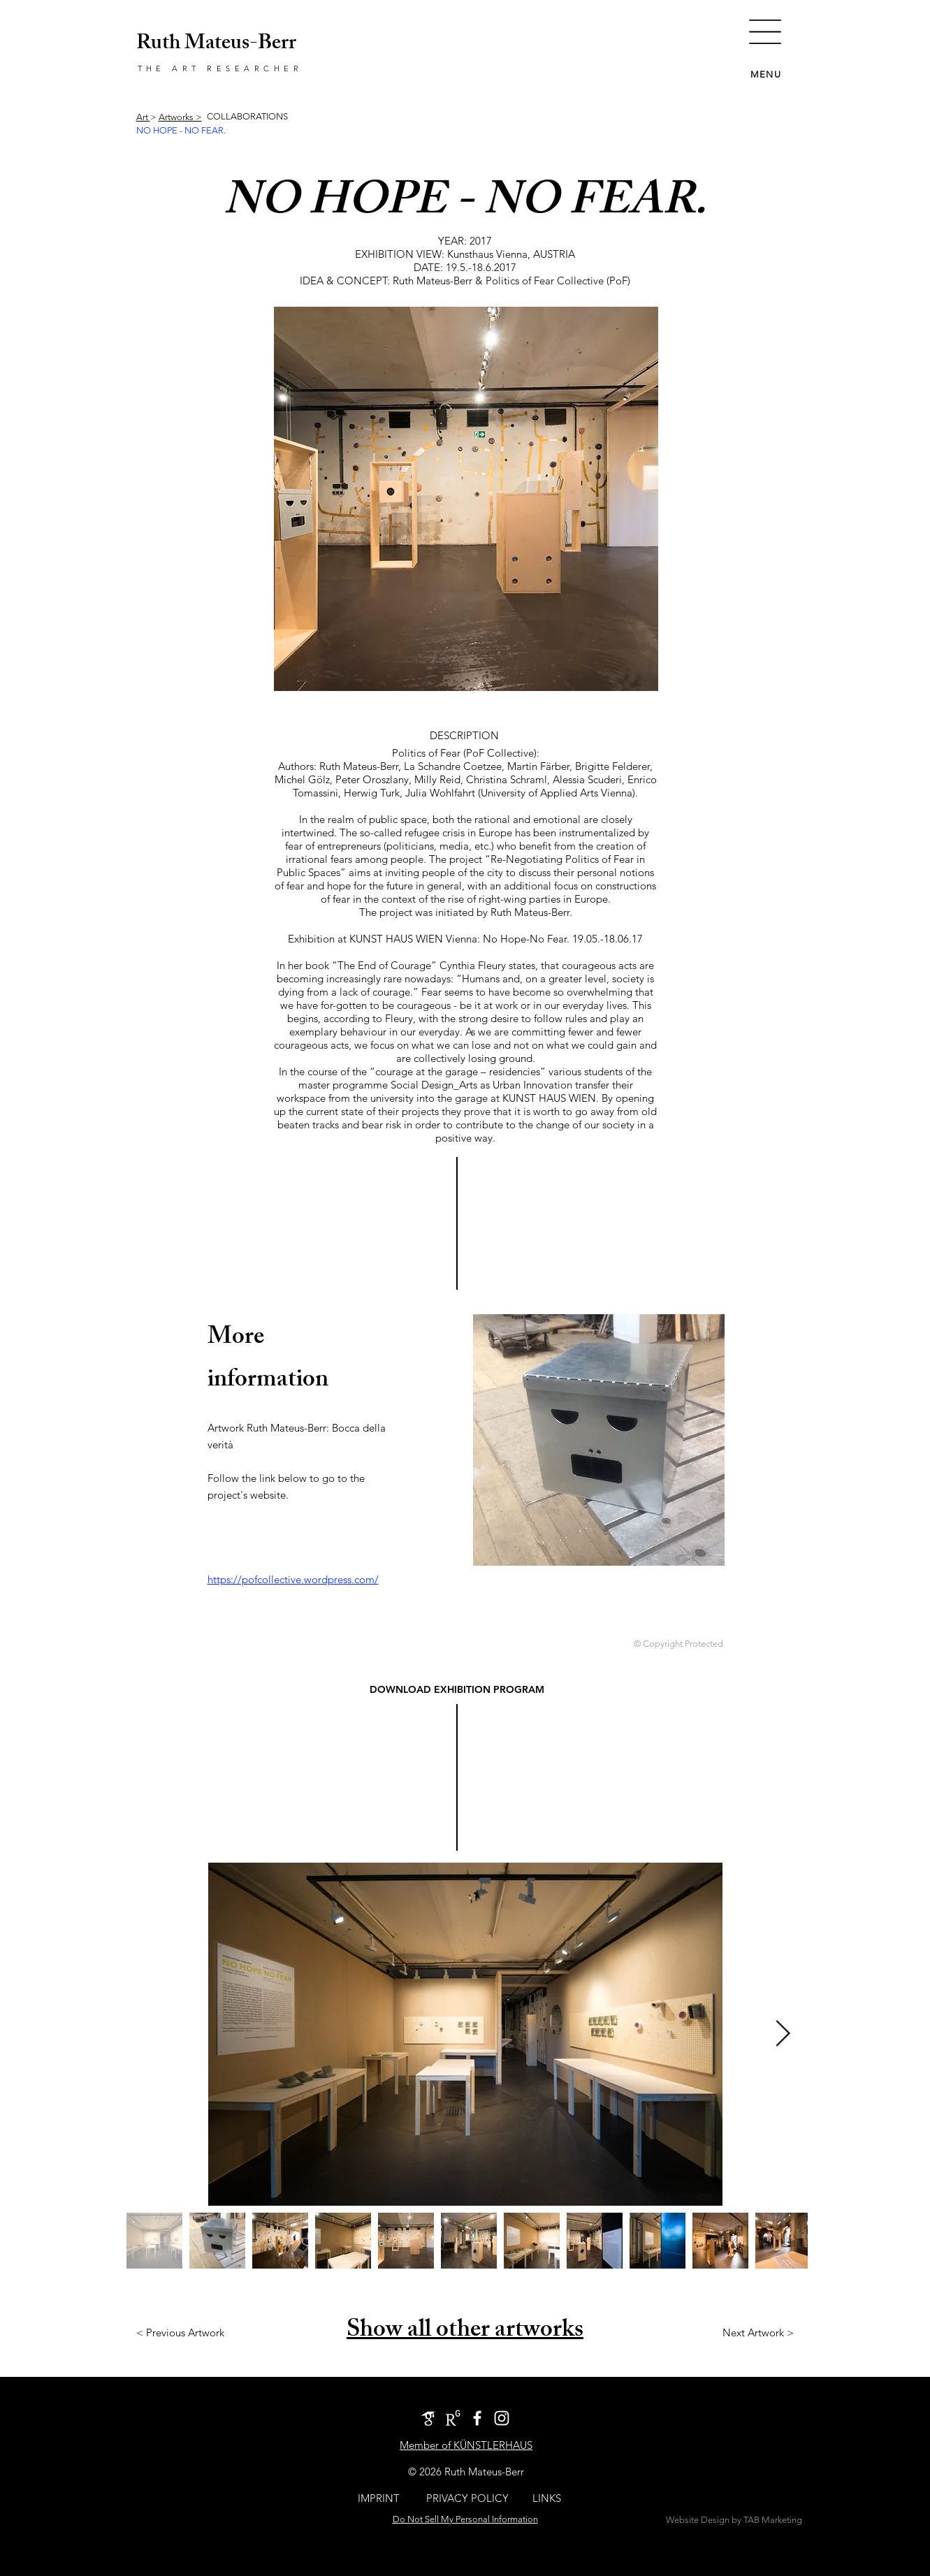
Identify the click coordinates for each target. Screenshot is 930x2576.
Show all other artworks (465, 2332)
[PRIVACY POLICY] (468, 2498)
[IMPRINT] (379, 2498)
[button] (765, 32)
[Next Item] (783, 2034)
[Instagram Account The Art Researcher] (501, 2418)
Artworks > (180, 117)
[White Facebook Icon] (477, 2418)
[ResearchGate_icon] (453, 2418)
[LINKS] (547, 2498)
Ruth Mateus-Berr (216, 45)
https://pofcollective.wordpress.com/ (293, 1579)
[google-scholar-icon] (428, 2418)
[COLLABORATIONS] (248, 117)
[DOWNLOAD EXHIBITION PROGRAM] (457, 1690)
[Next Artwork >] (758, 2332)
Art (143, 117)
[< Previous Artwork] (180, 2332)
